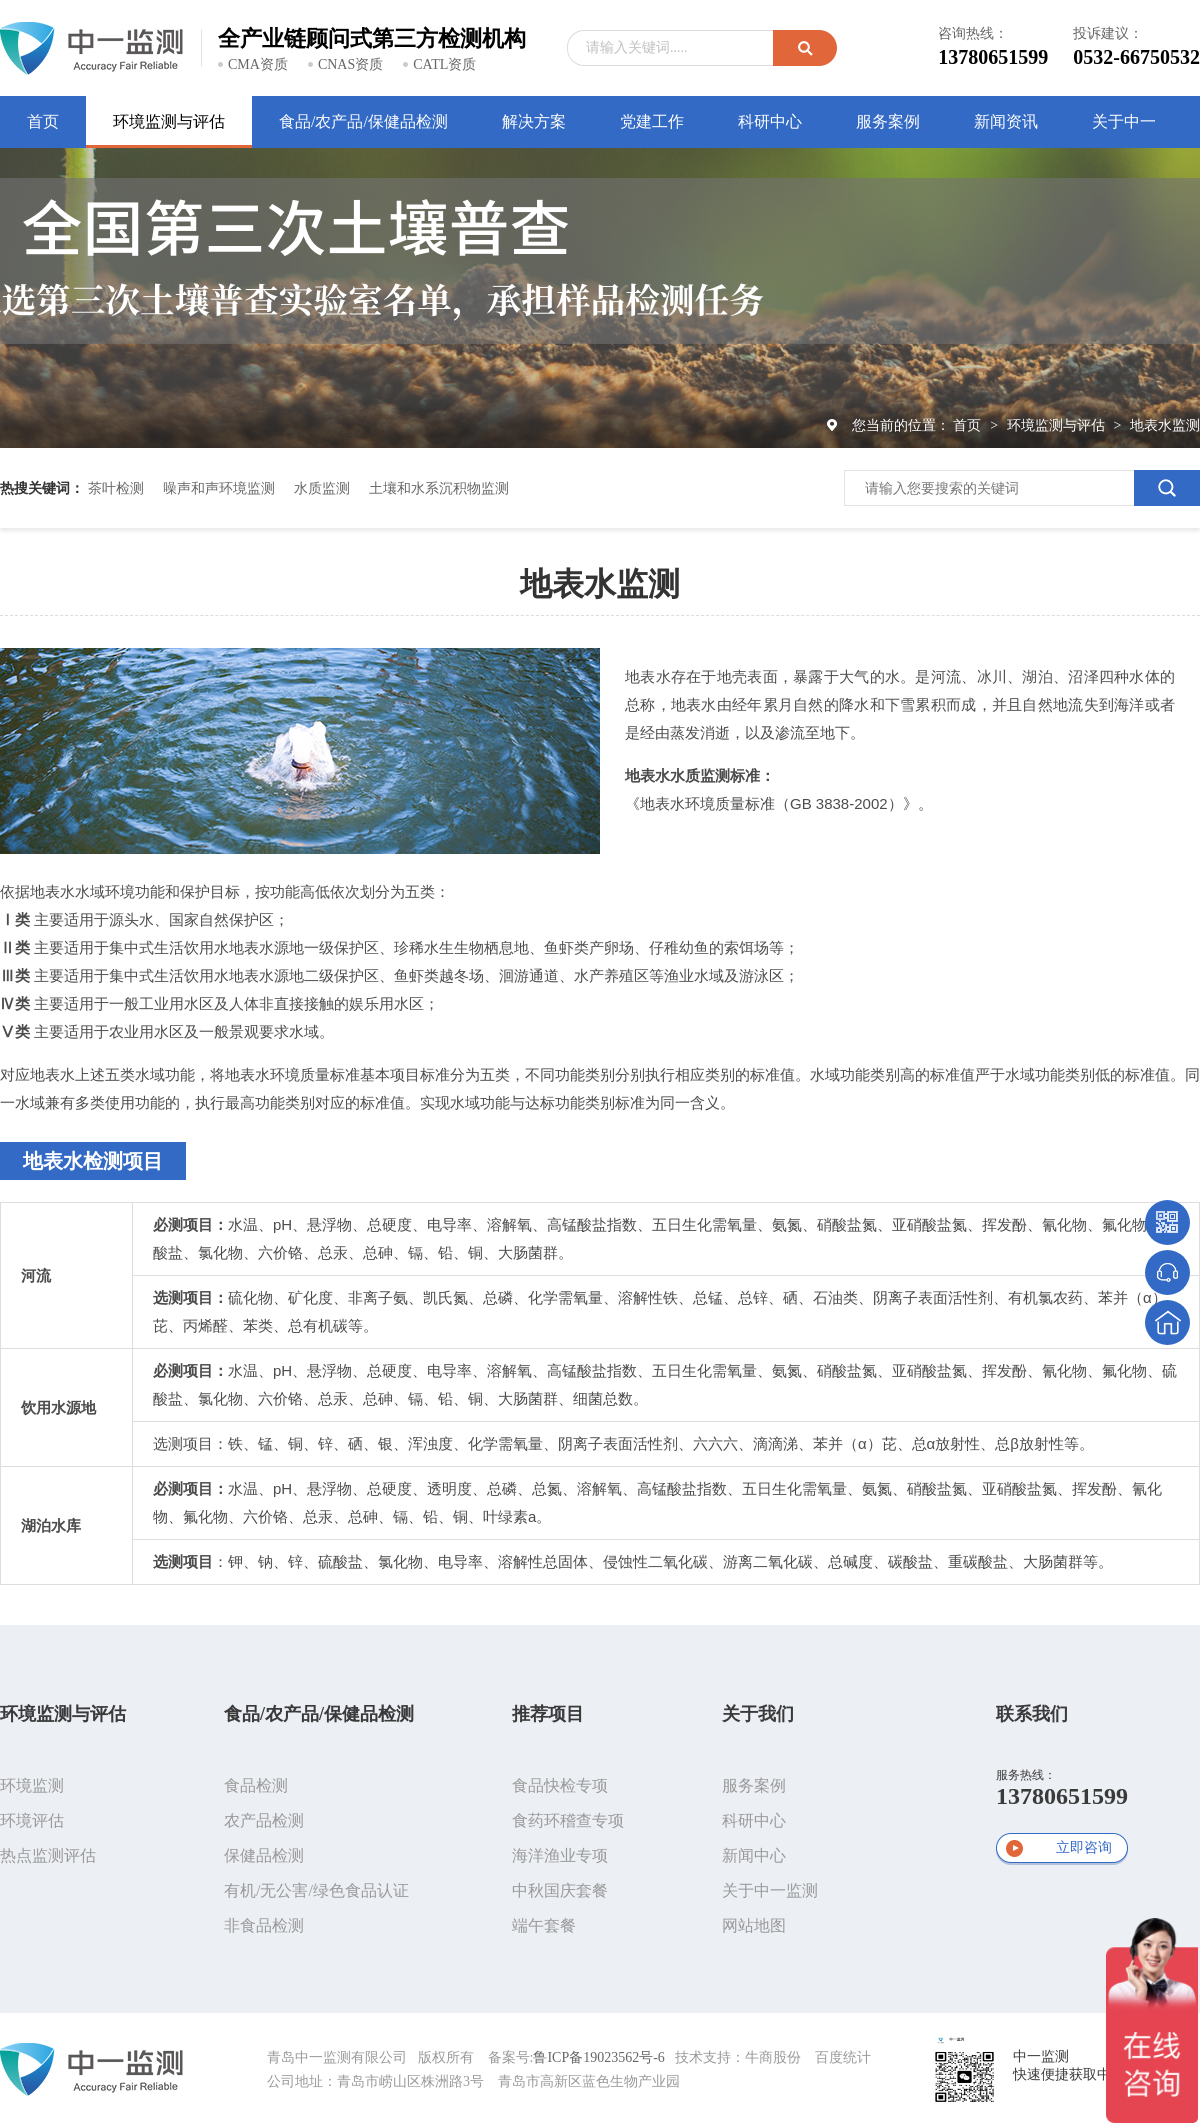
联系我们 (1032, 1714)
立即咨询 (1084, 1847)
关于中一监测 (770, 1890)
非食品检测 (264, 1925)
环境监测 (32, 1785)
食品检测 (256, 1785)
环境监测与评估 (1058, 425)
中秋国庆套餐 (560, 1890)
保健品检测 (264, 1855)
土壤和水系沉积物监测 (439, 488)
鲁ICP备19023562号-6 (598, 2057)
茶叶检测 (116, 488)
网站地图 (754, 1925)
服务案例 (754, 1785)
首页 (969, 425)
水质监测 (322, 488)
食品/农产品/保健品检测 (319, 1714)
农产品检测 (264, 1820)
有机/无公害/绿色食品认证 (316, 1890)
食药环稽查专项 (568, 1820)
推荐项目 (548, 1714)
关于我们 (758, 1714)
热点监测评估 (48, 1855)
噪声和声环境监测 (219, 488)
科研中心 (754, 1820)
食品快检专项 (560, 1785)
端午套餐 (544, 1925)
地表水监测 (1165, 425)
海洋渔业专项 (560, 1855)
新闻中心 (754, 1855)
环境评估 (32, 1820)
